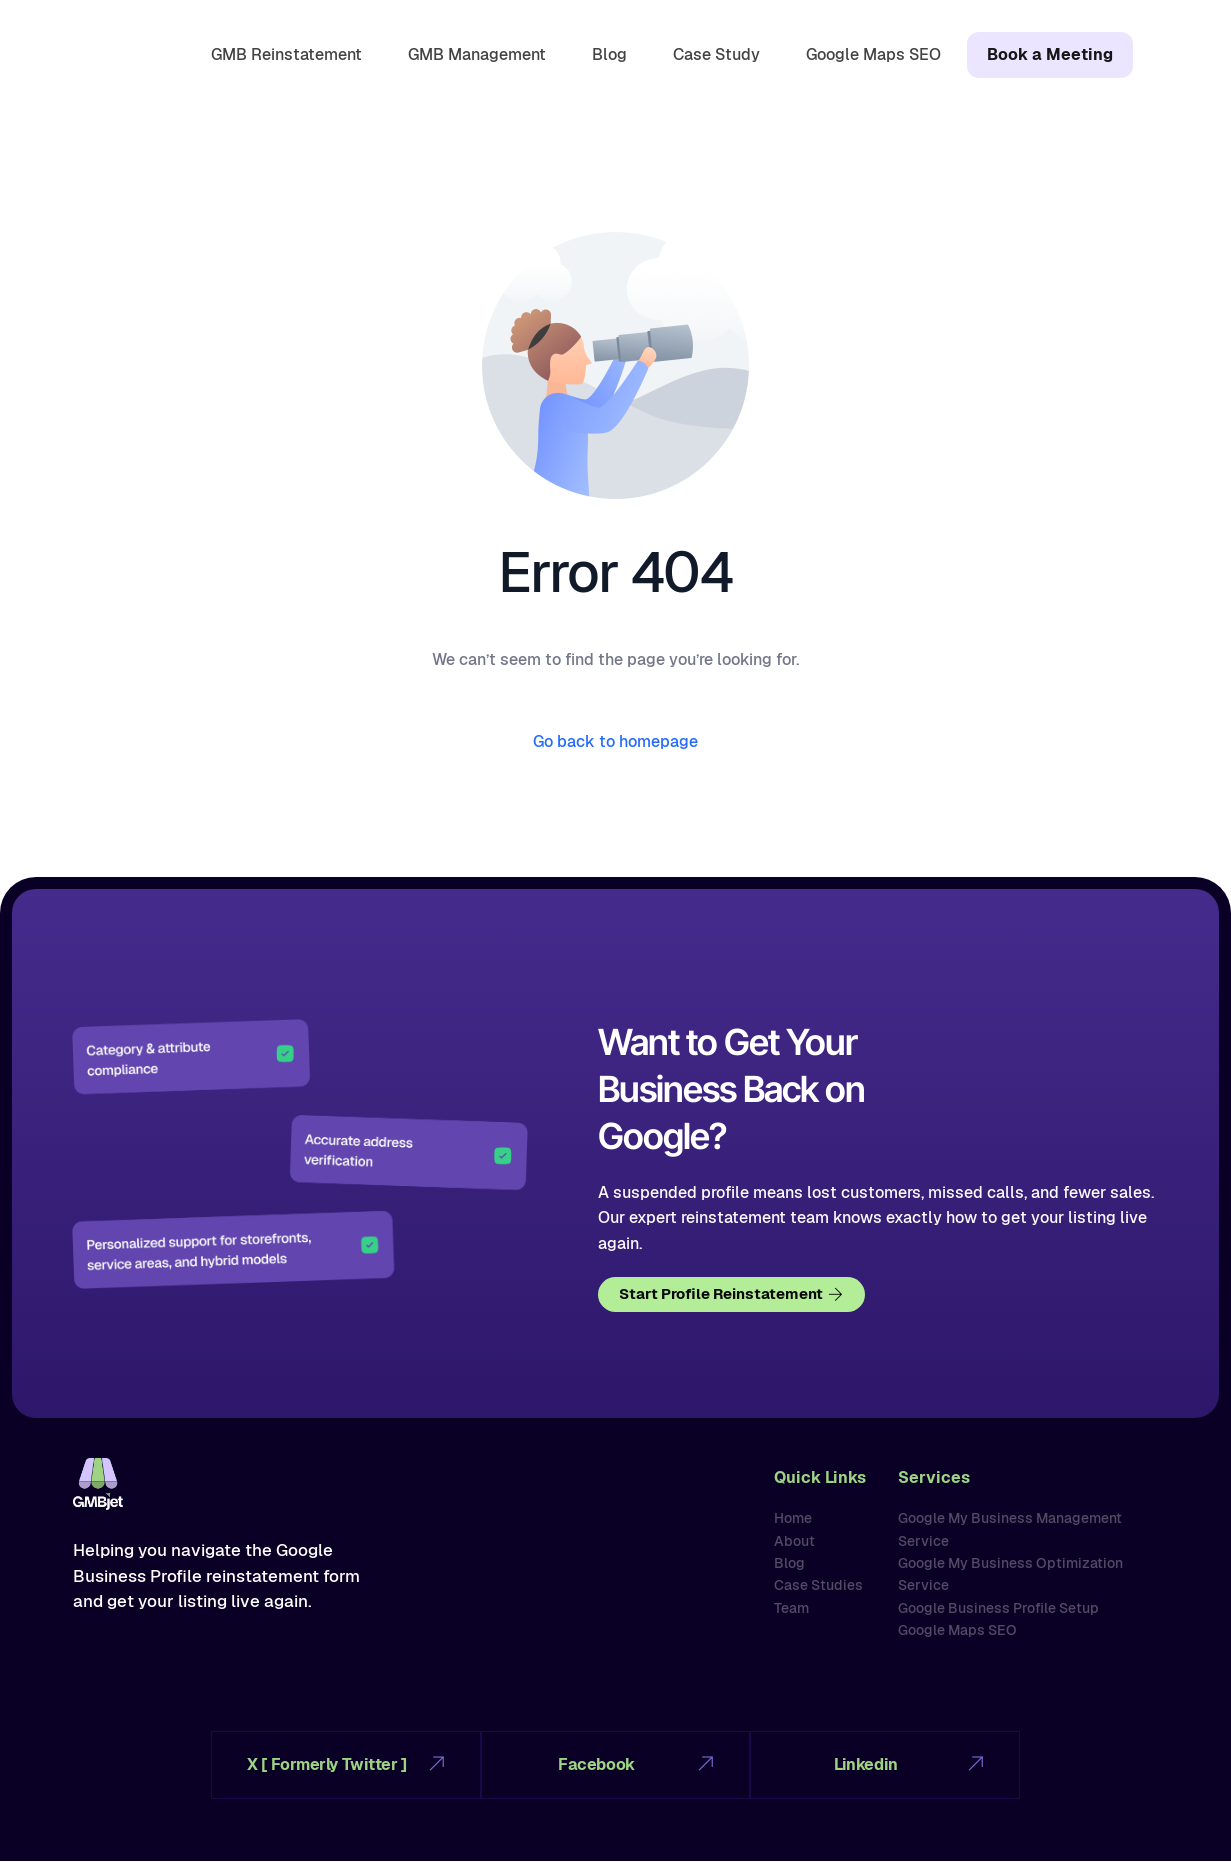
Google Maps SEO (869, 52)
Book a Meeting (1048, 54)
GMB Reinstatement (282, 52)
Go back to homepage (615, 741)
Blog (605, 52)
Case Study (712, 52)
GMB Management (473, 52)
